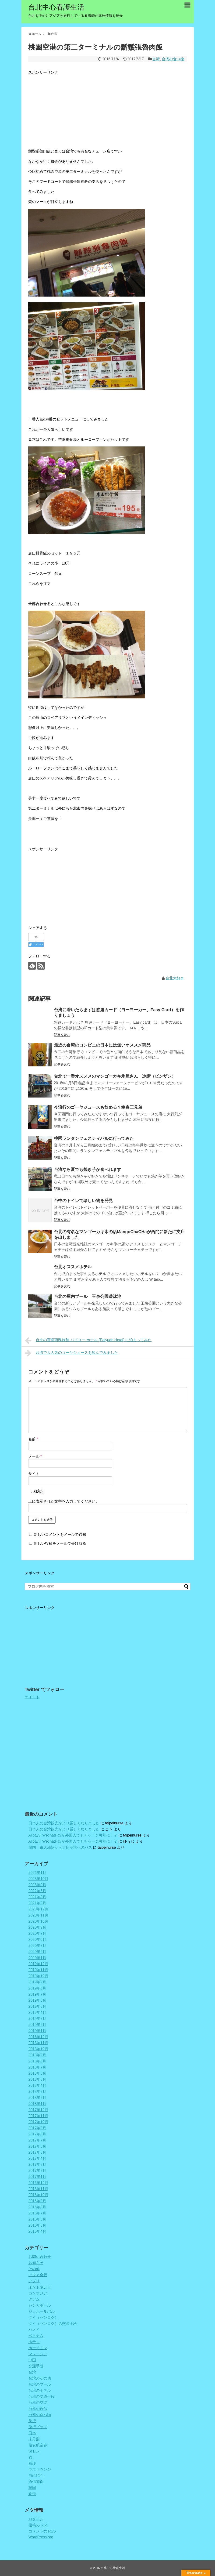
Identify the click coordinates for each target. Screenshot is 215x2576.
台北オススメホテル (73, 1266)
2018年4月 (37, 2085)
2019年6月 (37, 2000)
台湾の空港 (37, 2403)
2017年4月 (37, 2158)
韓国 (32, 2488)
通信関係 (35, 2482)
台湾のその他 (39, 2378)
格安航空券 (37, 2445)
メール (35, 1456)
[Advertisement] (107, 108)
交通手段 (35, 2366)
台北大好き (175, 978)
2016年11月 (38, 2189)
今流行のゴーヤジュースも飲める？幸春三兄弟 (98, 1107)
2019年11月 (38, 1970)
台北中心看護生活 (56, 7)
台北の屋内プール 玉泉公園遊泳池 (87, 1296)
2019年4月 (37, 2012)
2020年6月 (37, 1940)
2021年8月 (37, 1897)
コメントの (42, 2531)
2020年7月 (37, 1933)
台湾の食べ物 (173, 59)
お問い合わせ (39, 2257)
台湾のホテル (39, 2390)
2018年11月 (38, 2043)
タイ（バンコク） (43, 2317)
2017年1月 (37, 2177)
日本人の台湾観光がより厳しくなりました (63, 1823)
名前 (33, 1439)
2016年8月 (37, 2207)
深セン (34, 2451)
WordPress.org (40, 2537)
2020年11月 (38, 1915)
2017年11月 (38, 2116)
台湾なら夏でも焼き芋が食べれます (87, 1169)
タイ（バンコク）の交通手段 (52, 2324)
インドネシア (39, 2287)
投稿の (38, 2525)
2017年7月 (37, 2140)
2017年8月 (37, 2134)
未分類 (34, 2439)
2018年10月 (38, 2049)
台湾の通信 (37, 2409)
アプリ (34, 2281)
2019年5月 (37, 2006)
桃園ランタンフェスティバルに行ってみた (94, 1138)
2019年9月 (37, 1982)
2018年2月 (37, 2098)
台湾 (156, 59)
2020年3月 (37, 1946)
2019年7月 (37, 1994)
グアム (34, 2299)
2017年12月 (38, 2110)
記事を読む (62, 1035)
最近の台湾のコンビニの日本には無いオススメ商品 (102, 1045)
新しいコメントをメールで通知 (60, 1534)
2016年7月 (37, 2213)
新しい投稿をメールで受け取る (60, 1543)
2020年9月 (37, 1927)
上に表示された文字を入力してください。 (63, 1501)
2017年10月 (38, 2122)
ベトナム (35, 2336)
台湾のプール (39, 2384)
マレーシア (37, 2354)
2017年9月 (37, 2128)
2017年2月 (37, 2171)
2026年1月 (37, 1873)
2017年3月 (37, 2165)
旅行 (32, 2421)
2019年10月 (38, 1976)
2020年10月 (38, 1921)
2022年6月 (37, 1891)
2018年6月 (37, 2073)
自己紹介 (35, 2476)
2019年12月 (38, 1964)
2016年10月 (38, 2195)
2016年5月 (37, 2225)
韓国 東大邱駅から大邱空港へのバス (60, 1847)
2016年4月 (37, 2231)
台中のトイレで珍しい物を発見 (83, 1200)
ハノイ (34, 2330)
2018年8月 (37, 2061)
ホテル (34, 2342)
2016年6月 (37, 2219)
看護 (32, 2463)
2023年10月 (38, 1879)
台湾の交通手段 (41, 2396)
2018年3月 (37, 2092)
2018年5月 (37, 2079)
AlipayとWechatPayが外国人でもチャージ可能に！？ (72, 1835)
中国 (32, 2360)
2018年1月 (37, 2104)
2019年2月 (37, 2025)
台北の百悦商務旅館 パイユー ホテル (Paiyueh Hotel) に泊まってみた (88, 1340)
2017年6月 (37, 2146)
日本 (32, 2433)
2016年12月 (38, 2183)
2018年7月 (37, 2067)
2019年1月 (37, 2031)
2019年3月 (37, 2019)
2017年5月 (37, 2152)
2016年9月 (37, 2201)
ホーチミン (37, 2348)
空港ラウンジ (39, 2469)
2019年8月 (37, 1988)
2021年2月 (37, 1903)
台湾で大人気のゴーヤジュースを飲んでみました (71, 1353)
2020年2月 (37, 1952)
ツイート (32, 1697)
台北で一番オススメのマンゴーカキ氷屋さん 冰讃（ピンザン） (115, 1076)
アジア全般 (37, 2275)
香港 (32, 2494)
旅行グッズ (37, 2427)
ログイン (35, 2519)
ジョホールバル (41, 2311)
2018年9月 (37, 2055)
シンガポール (39, 2305)
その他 (34, 2269)
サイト (33, 1474)
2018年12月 (38, 2037)
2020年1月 (37, 1958)
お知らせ (35, 2263)
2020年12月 (38, 1909)
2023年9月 (37, 1885)
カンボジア (37, 2293)
